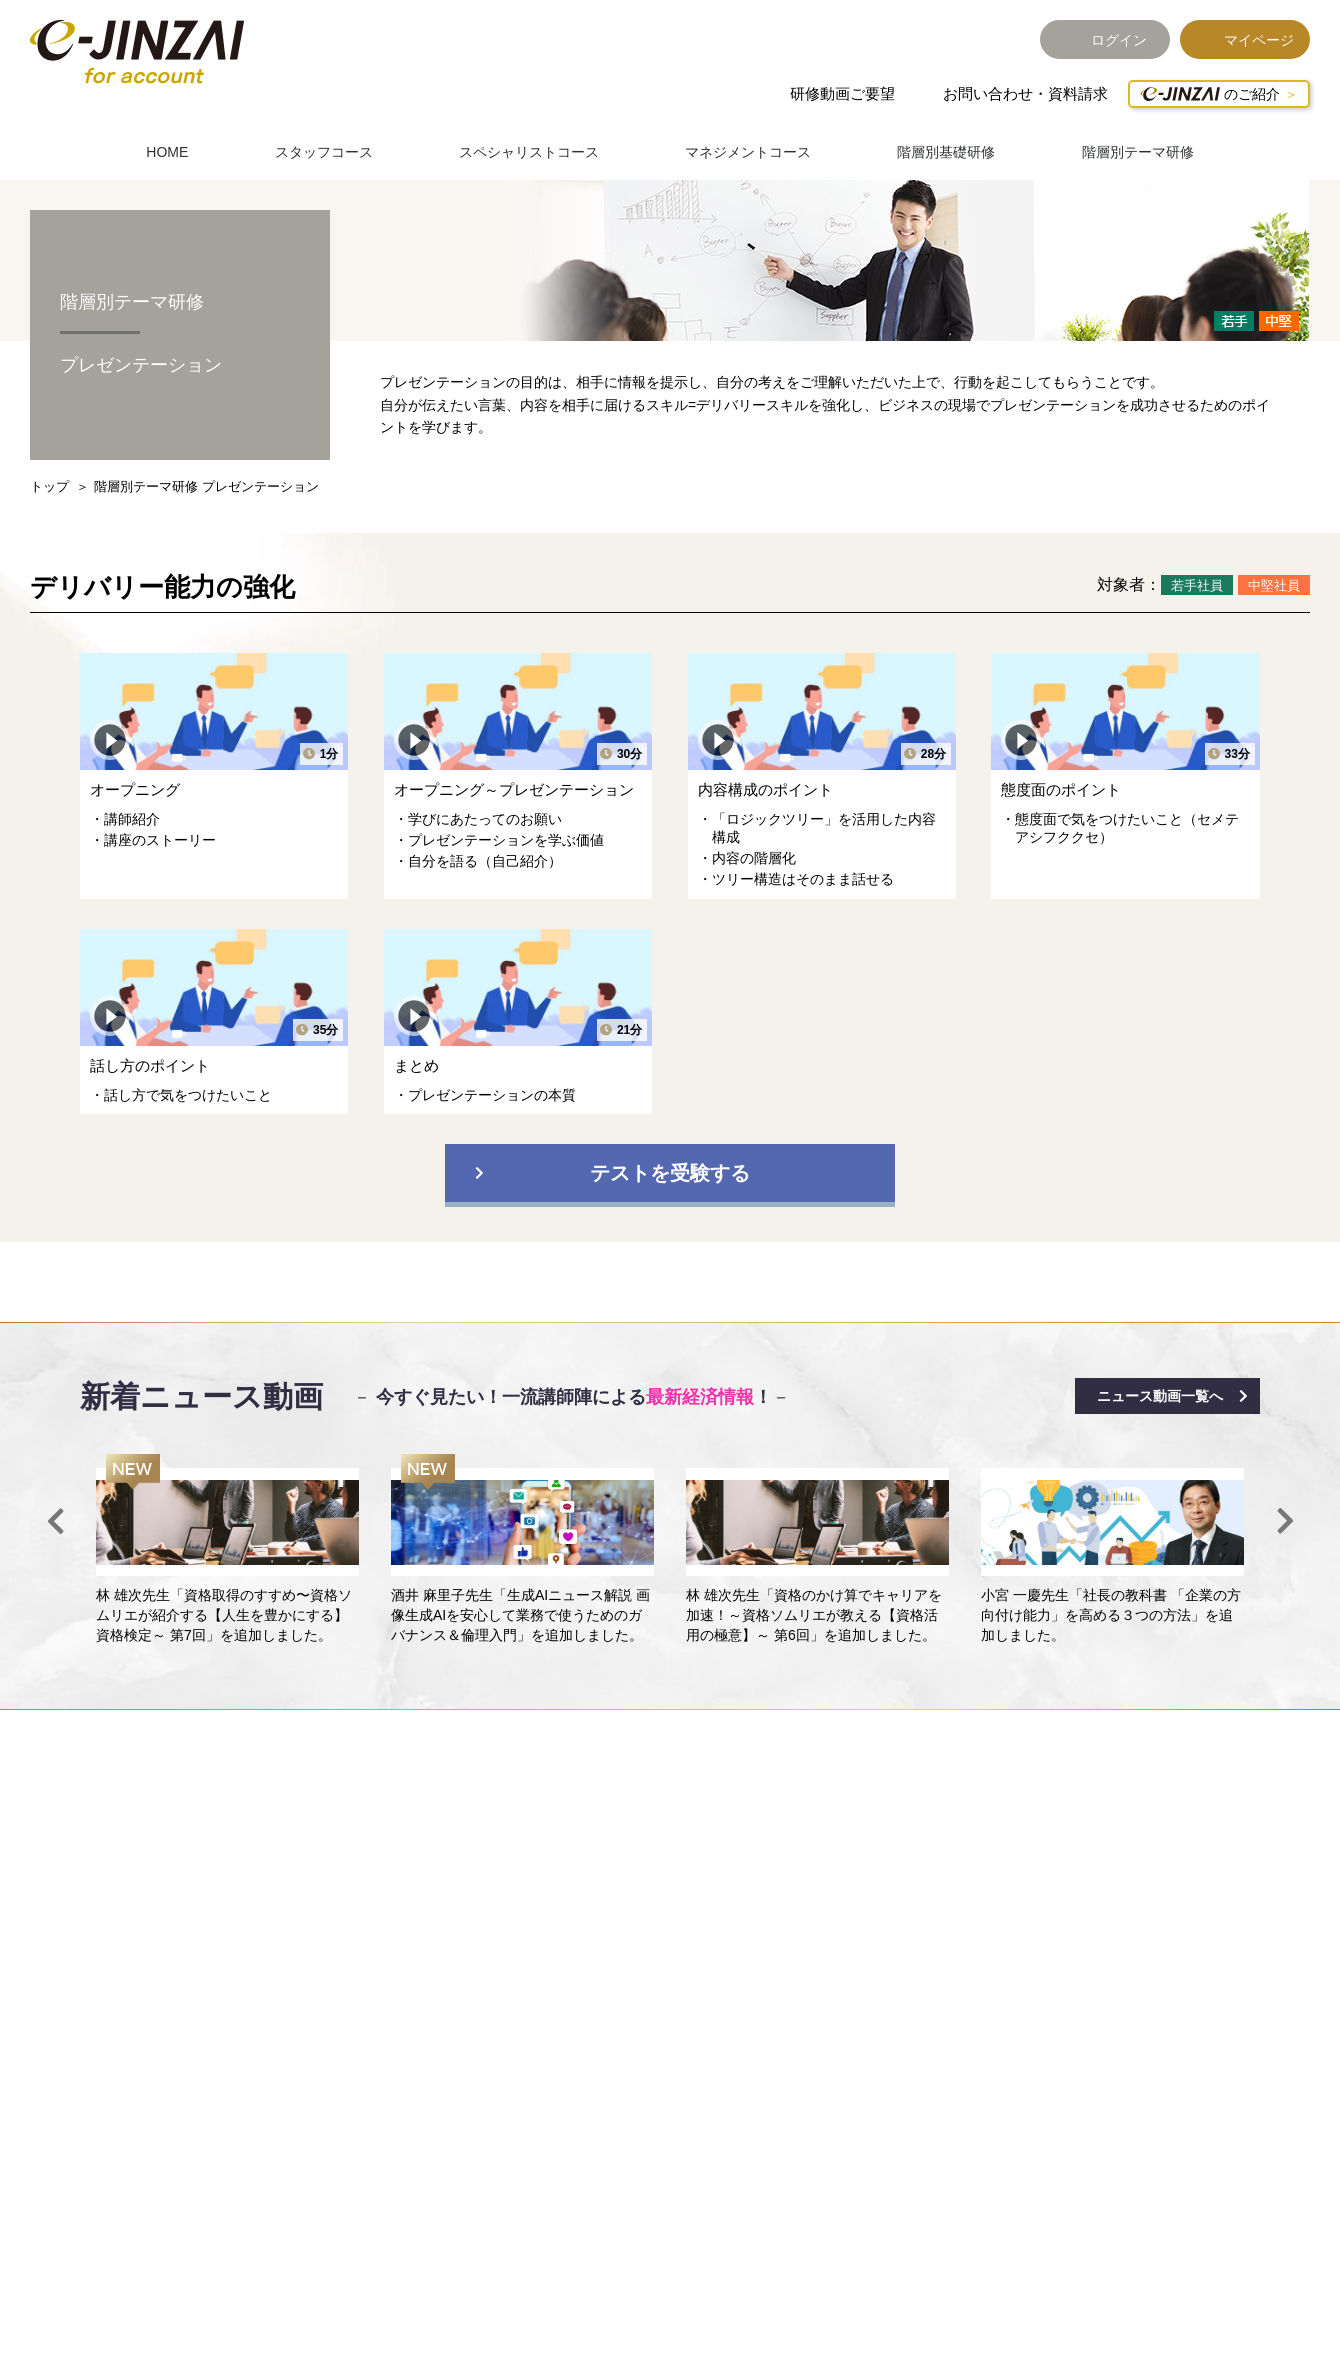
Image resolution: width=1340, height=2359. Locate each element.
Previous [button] (55, 1521)
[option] (227, 1550)
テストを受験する (670, 1173)
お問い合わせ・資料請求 (1025, 93)
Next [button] (1285, 1521)
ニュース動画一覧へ (1160, 1396)
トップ (49, 486)
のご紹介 (1210, 94)
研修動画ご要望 (842, 93)
